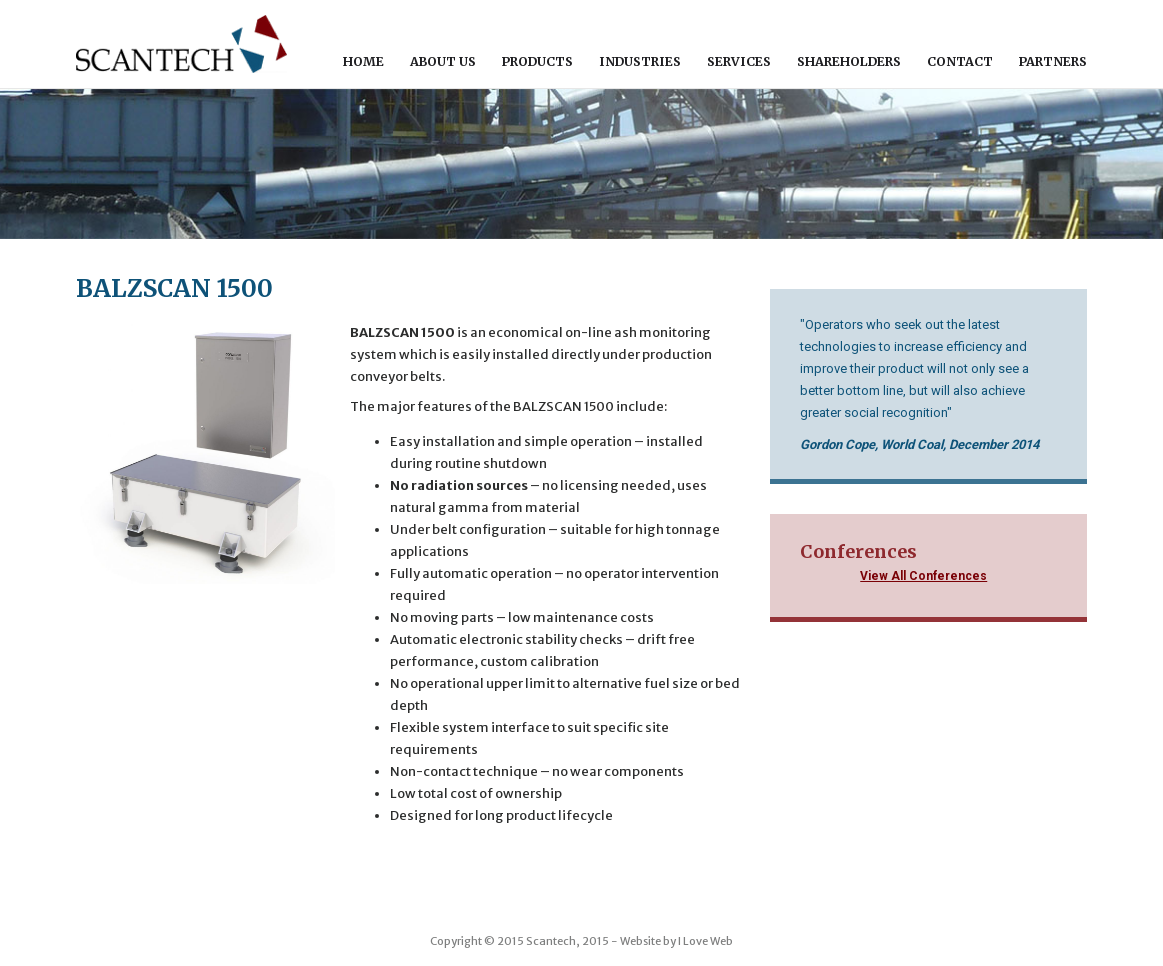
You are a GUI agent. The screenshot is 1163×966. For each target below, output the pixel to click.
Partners (1053, 61)
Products (537, 61)
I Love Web (705, 941)
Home (363, 61)
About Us (443, 61)
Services (739, 61)
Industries (640, 61)
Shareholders (849, 61)
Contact (960, 61)
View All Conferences (923, 576)
